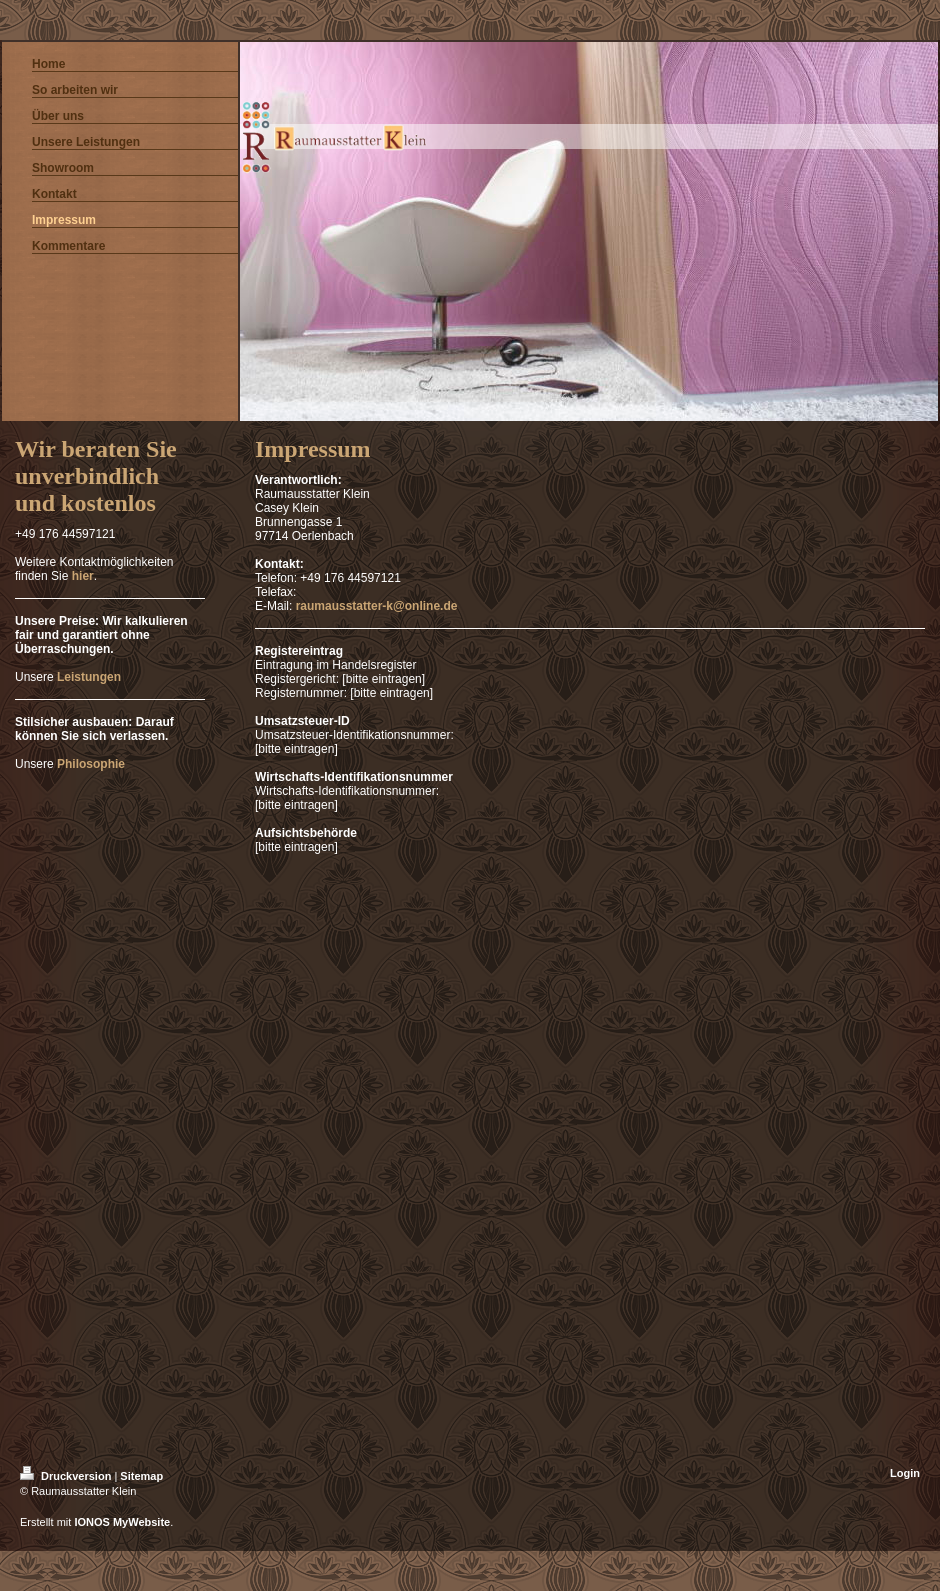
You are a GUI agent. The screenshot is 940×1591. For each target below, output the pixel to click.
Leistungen (89, 677)
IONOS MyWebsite (122, 1522)
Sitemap (141, 1476)
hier (83, 576)
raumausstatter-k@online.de (377, 606)
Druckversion (67, 1476)
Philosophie (91, 764)
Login (905, 1473)
